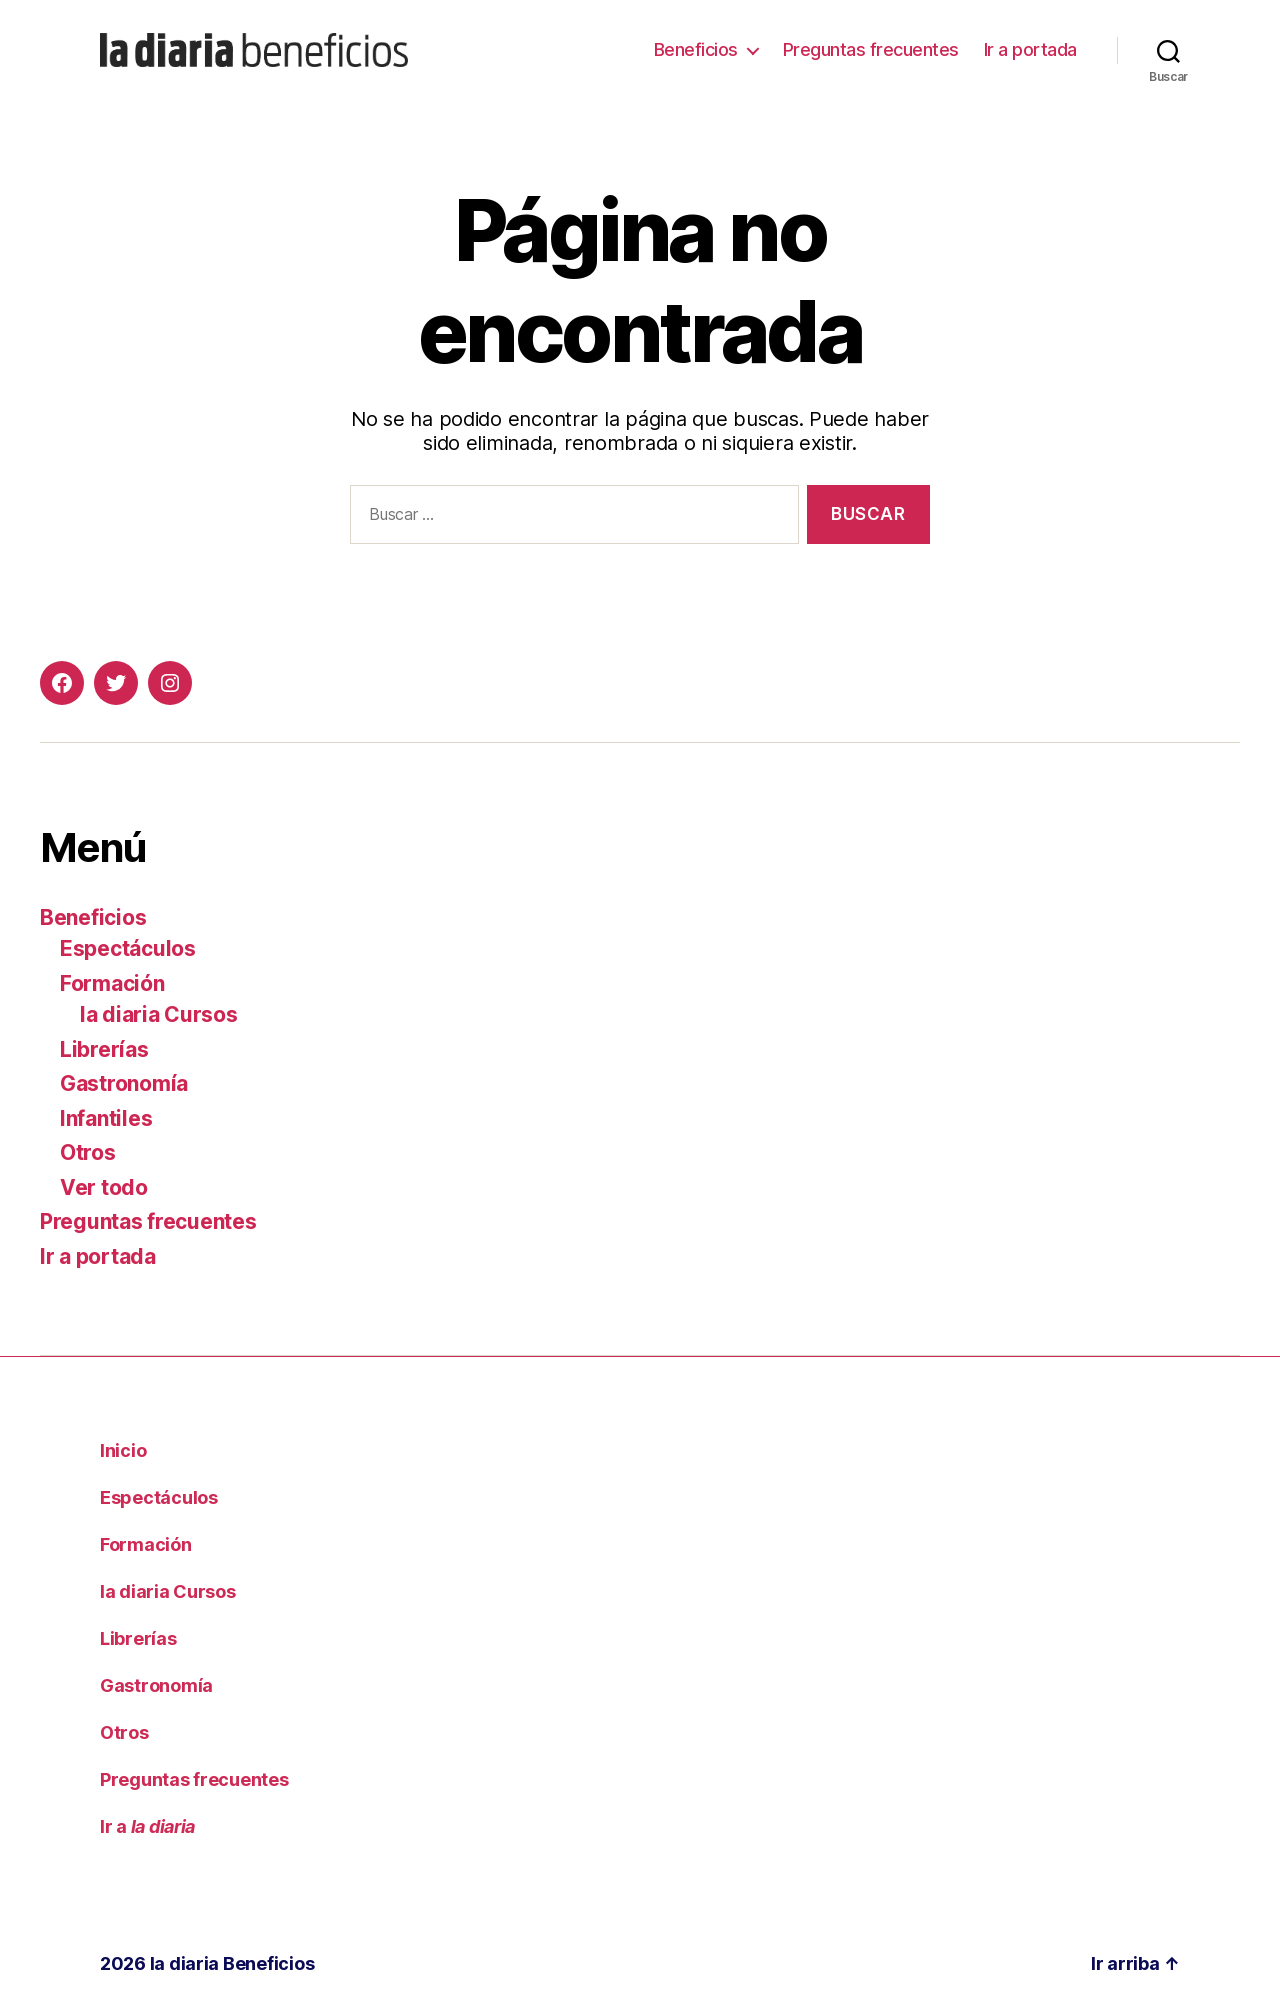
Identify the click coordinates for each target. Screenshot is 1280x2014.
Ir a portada (1030, 49)
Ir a (147, 1826)
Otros (88, 1152)
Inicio (123, 1450)
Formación (112, 983)
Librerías (104, 1049)
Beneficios (696, 49)
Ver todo (104, 1187)
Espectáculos (128, 948)
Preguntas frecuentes (871, 49)
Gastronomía (124, 1083)
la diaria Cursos (159, 1014)
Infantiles (106, 1118)
